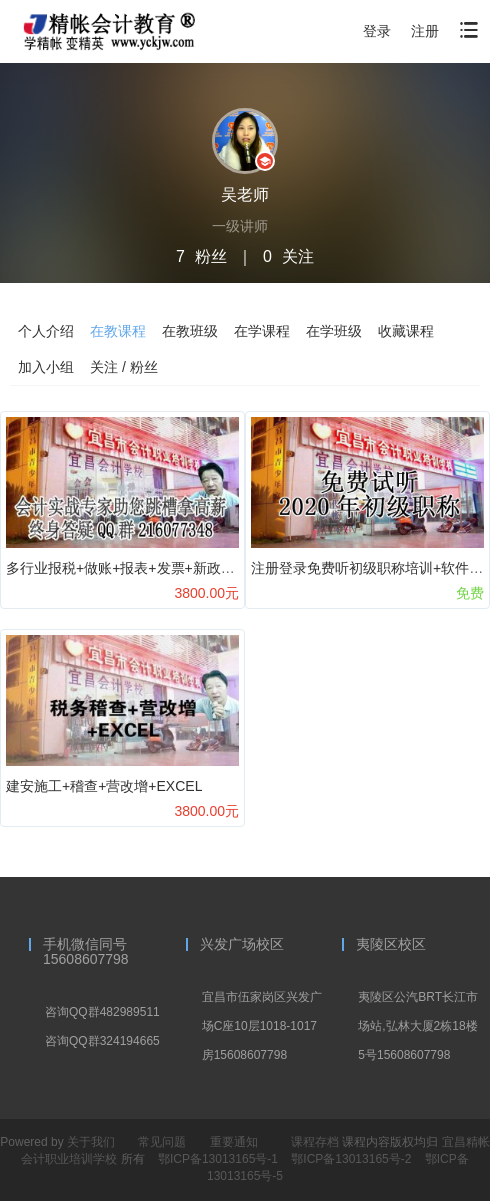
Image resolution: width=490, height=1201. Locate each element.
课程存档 (315, 1142)
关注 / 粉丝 (124, 367)
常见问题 (162, 1142)
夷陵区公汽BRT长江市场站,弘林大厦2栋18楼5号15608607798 (418, 1026)
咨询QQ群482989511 (102, 1012)
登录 (377, 31)
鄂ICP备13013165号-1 (219, 1159)
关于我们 (91, 1142)
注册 (425, 31)
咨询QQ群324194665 (102, 1041)
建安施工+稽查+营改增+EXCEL (104, 786)
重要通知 (234, 1142)
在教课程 (118, 331)
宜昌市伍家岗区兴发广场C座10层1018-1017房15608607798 (262, 1026)
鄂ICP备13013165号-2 (352, 1159)
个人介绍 (46, 331)
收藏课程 (406, 331)
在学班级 (334, 331)
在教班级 (190, 331)
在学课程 (262, 331)
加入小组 (46, 367)
